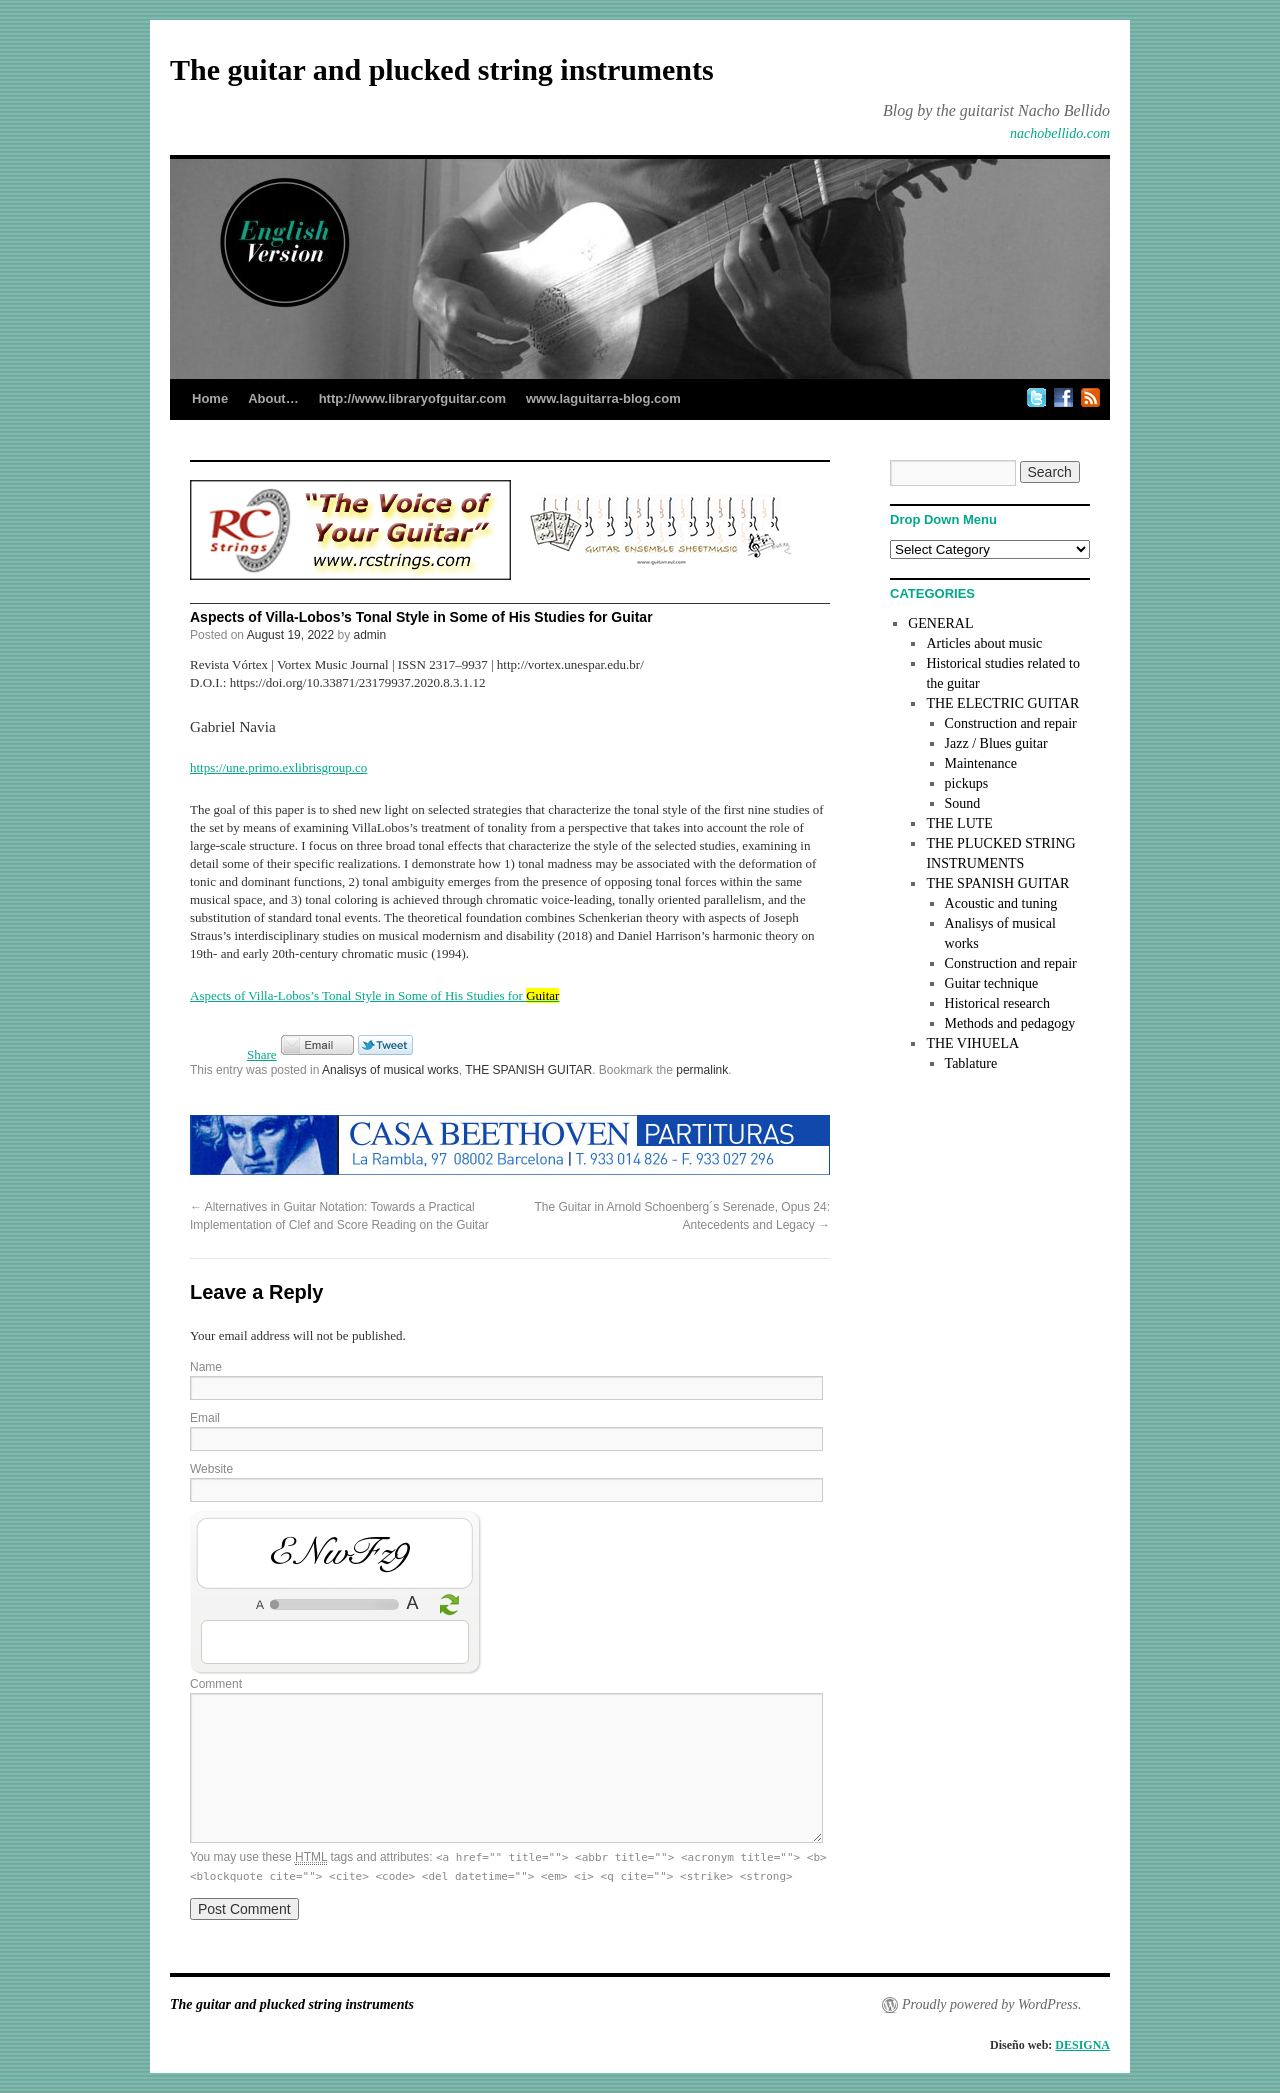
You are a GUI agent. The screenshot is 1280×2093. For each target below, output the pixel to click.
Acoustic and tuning (1001, 903)
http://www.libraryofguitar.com (412, 398)
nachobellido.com (1060, 133)
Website (211, 1469)
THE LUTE (959, 823)
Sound (963, 803)
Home (210, 398)
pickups (967, 783)
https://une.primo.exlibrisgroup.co (278, 767)
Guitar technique (992, 983)
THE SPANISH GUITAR (528, 1070)
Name (206, 1367)
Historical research (997, 1003)
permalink (702, 1070)
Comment (216, 1684)
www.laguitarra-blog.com (603, 398)
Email (205, 1418)
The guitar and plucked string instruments (442, 69)
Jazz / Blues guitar (996, 743)
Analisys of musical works (390, 1070)
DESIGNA (1082, 2045)
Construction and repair (1011, 723)
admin (370, 635)
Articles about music (984, 643)
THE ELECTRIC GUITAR (1002, 703)
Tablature (971, 1063)
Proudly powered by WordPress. (991, 2004)
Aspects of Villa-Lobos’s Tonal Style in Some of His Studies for (374, 995)
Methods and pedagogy (1010, 1023)
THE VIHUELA (972, 1043)
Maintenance (981, 763)
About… (273, 398)
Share (262, 1054)
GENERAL (940, 623)
